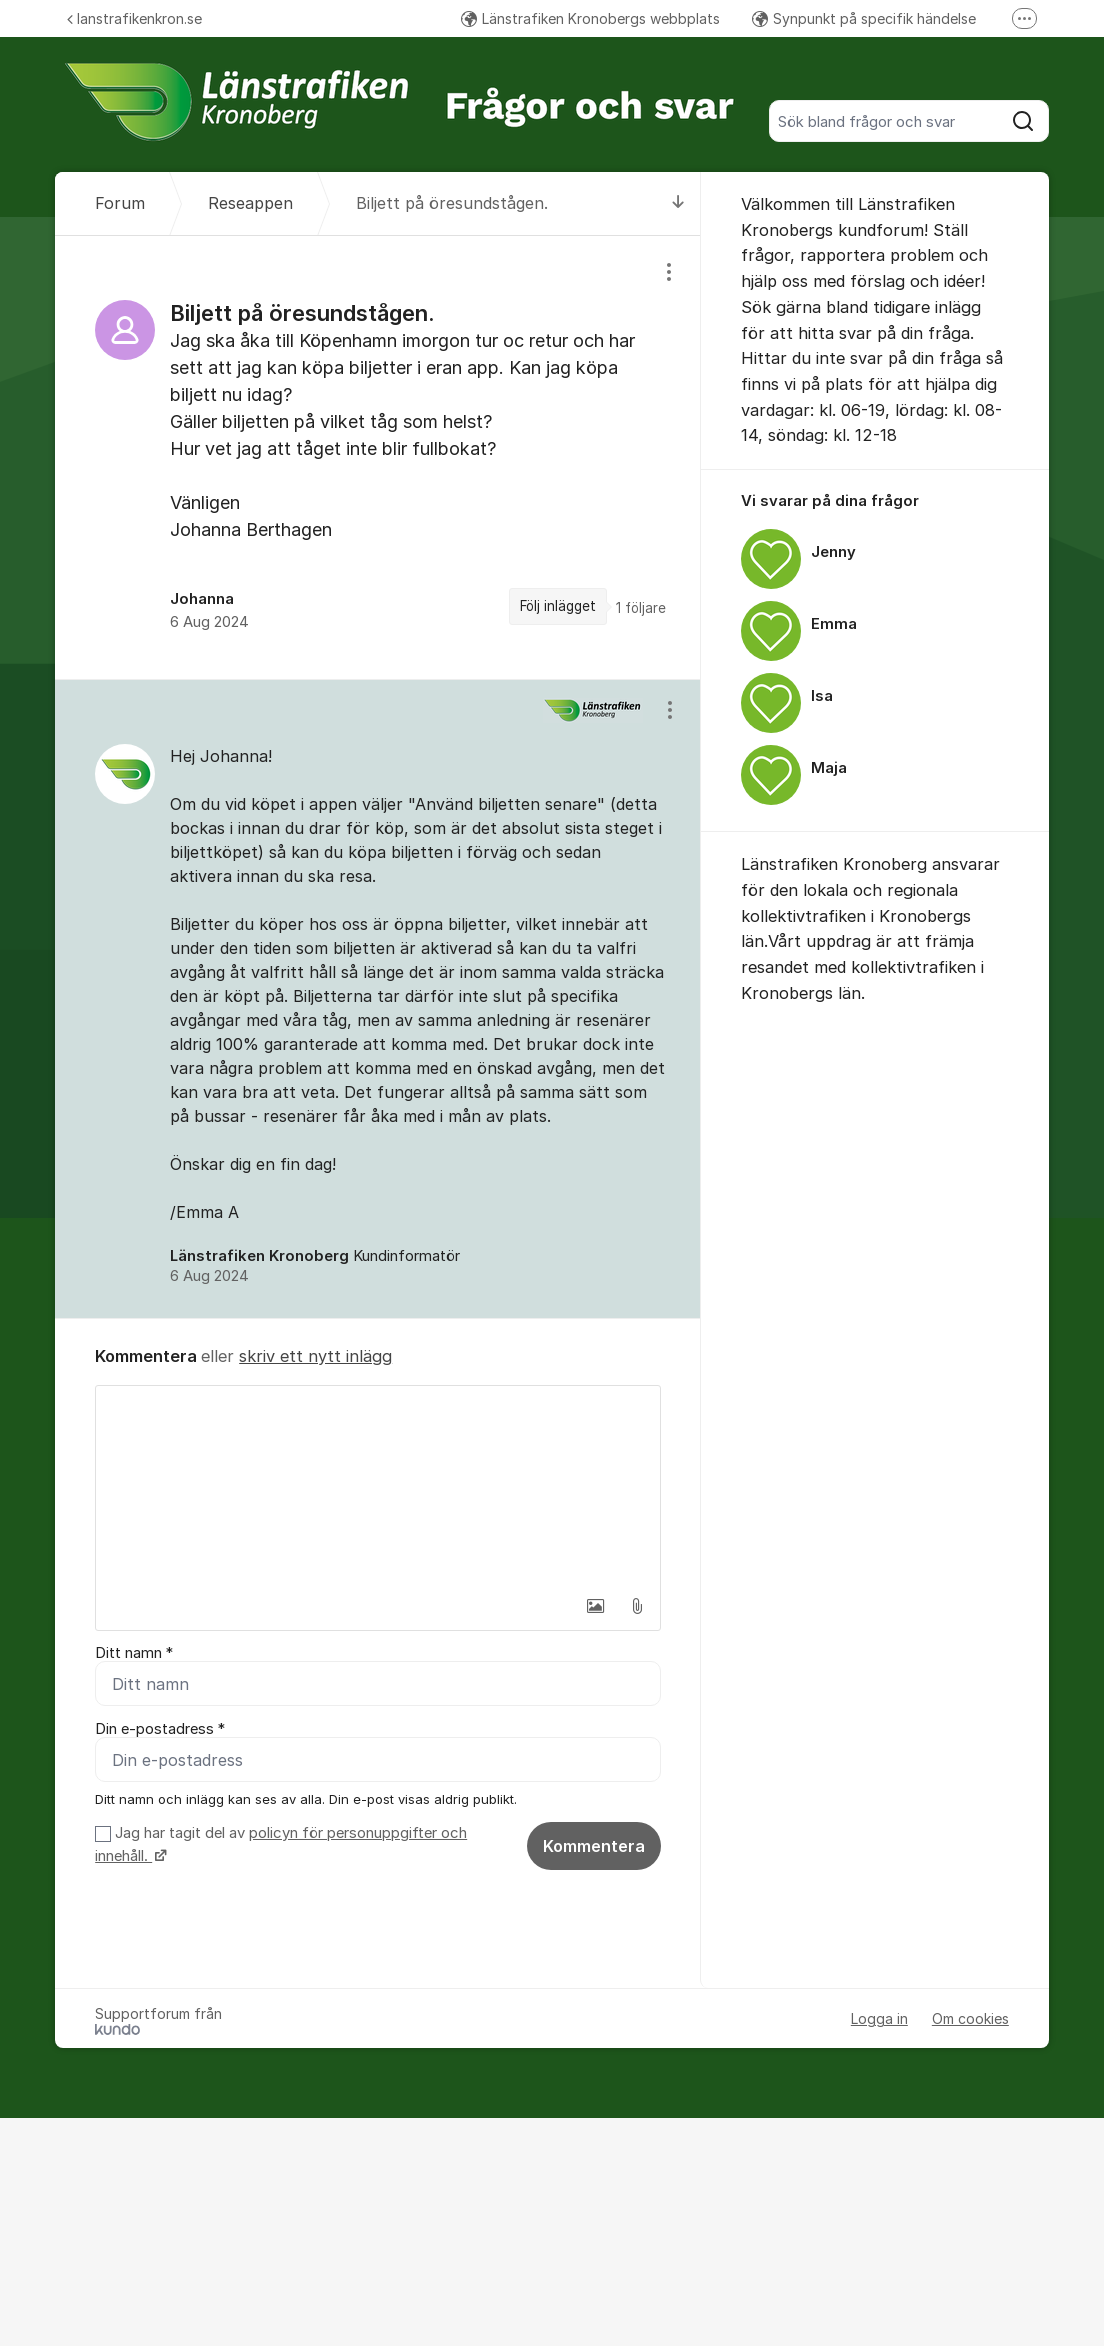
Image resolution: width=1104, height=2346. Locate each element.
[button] (595, 1606)
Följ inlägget (558, 606)
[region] (378, 457)
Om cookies (970, 2019)
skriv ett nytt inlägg (315, 1356)
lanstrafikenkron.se (134, 18)
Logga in (879, 2019)
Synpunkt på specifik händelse (864, 18)
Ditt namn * (134, 1653)
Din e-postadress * (160, 1729)
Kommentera (594, 1846)
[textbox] (378, 1486)
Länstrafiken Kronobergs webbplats (590, 18)
